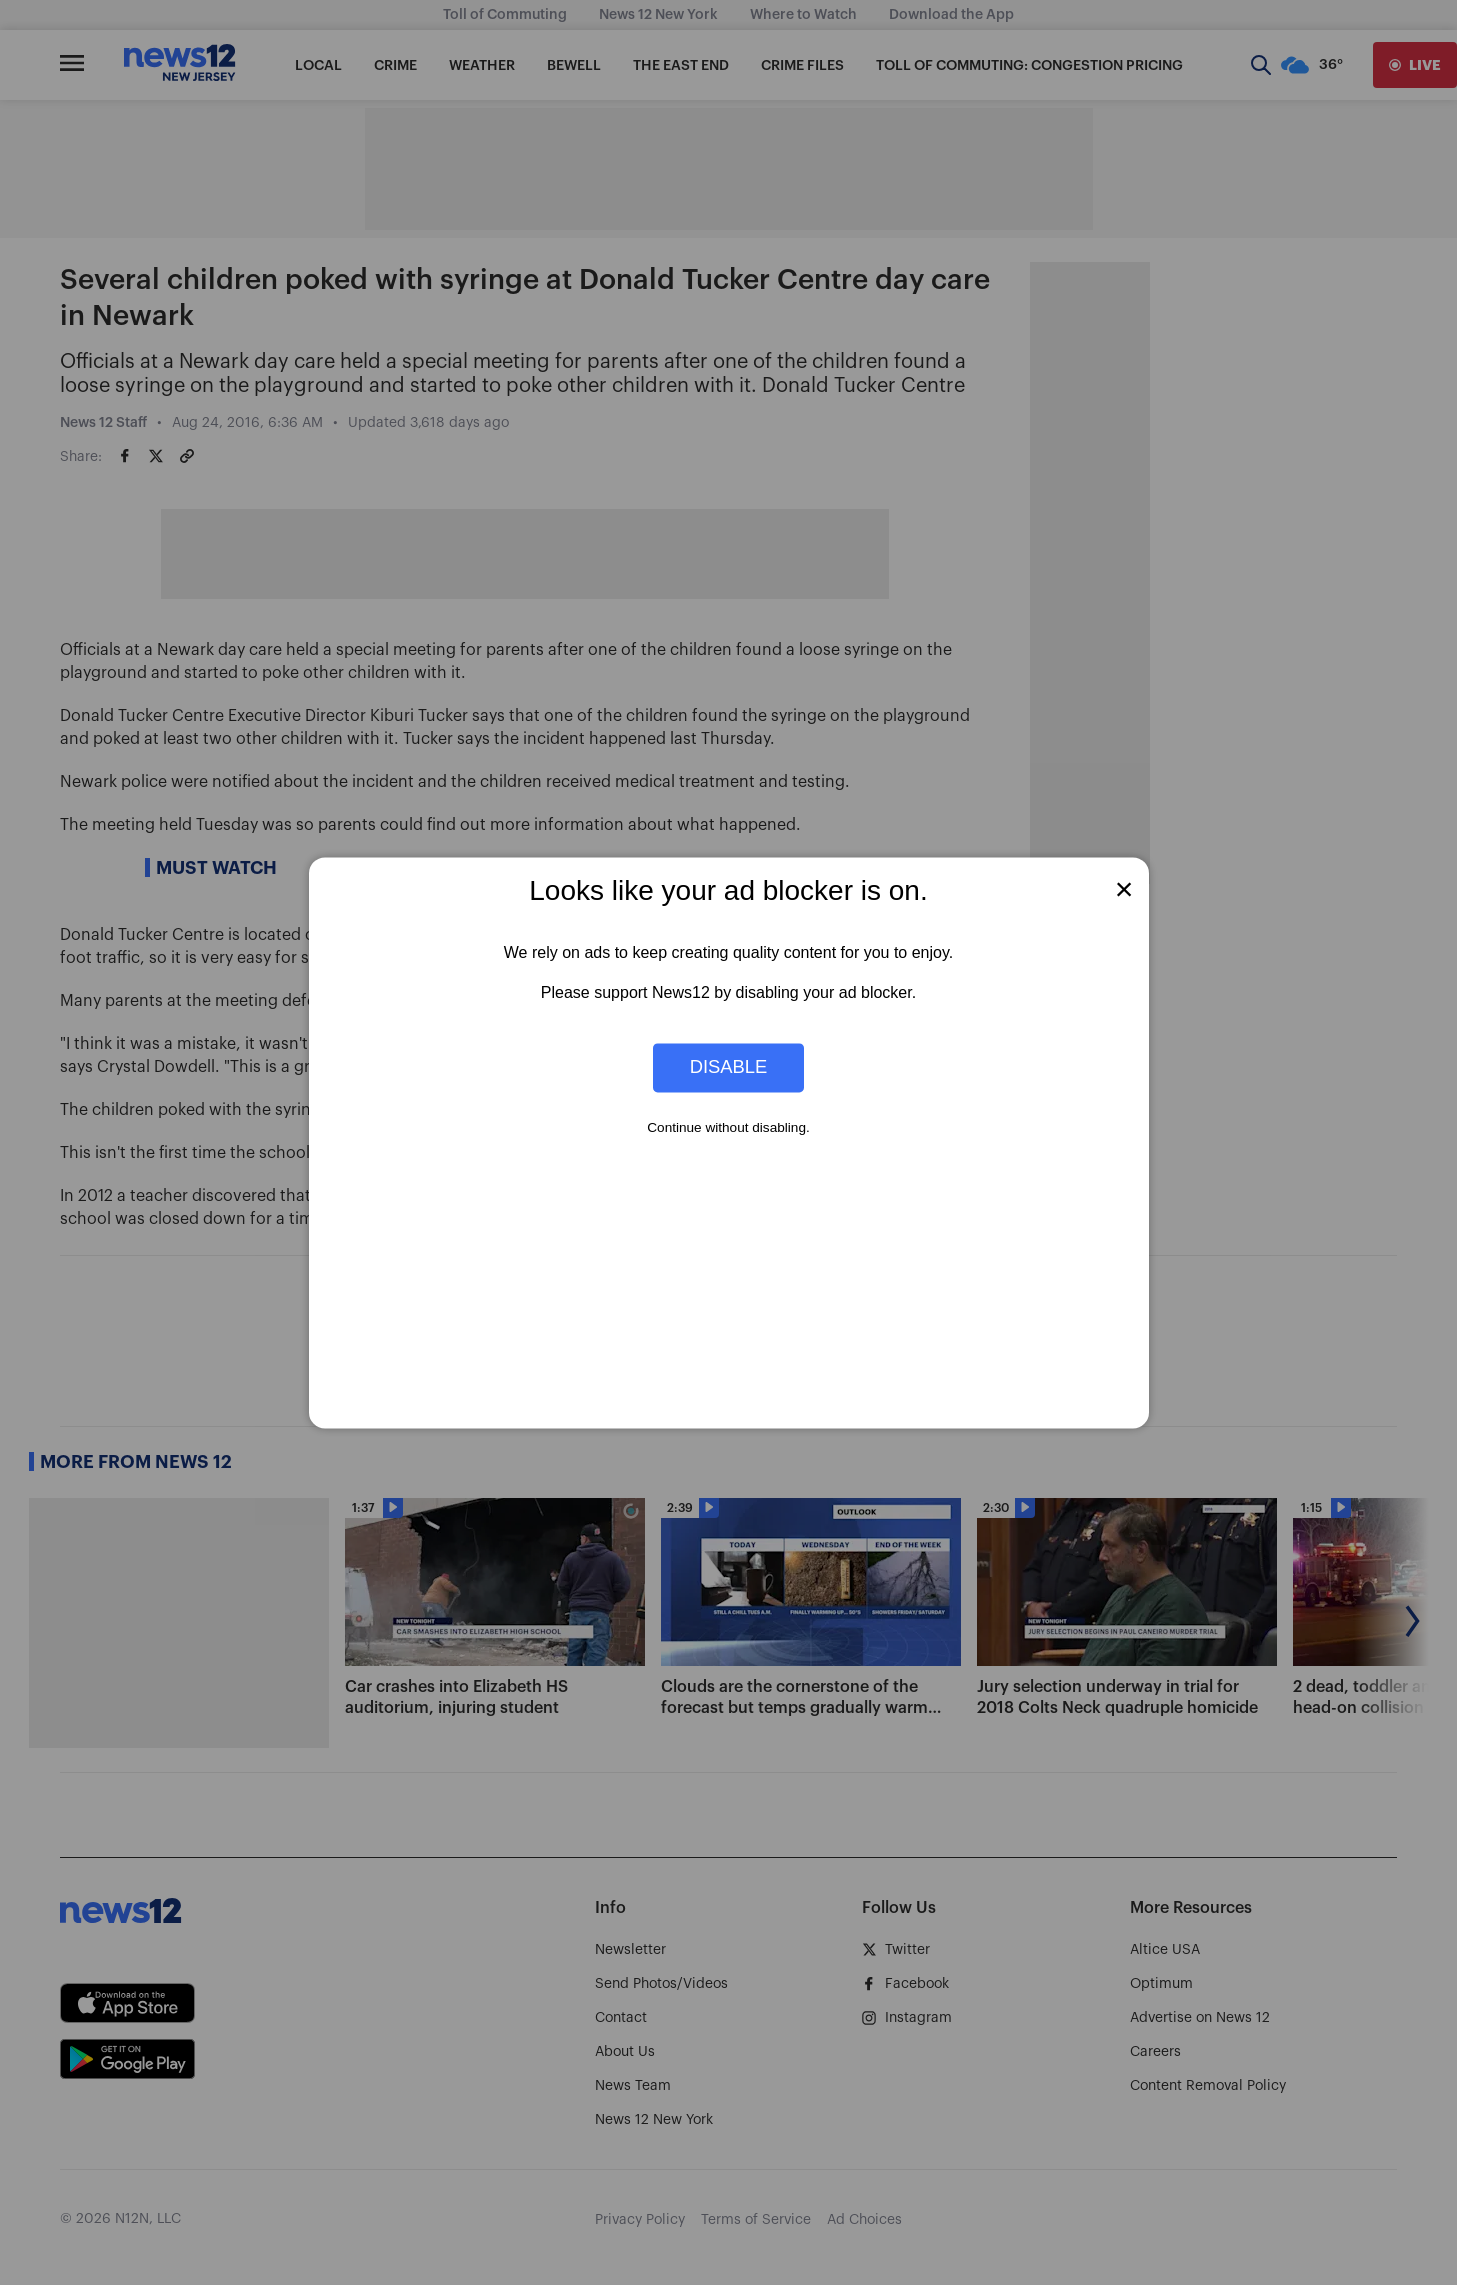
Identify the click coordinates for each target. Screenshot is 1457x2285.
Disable (729, 1067)
